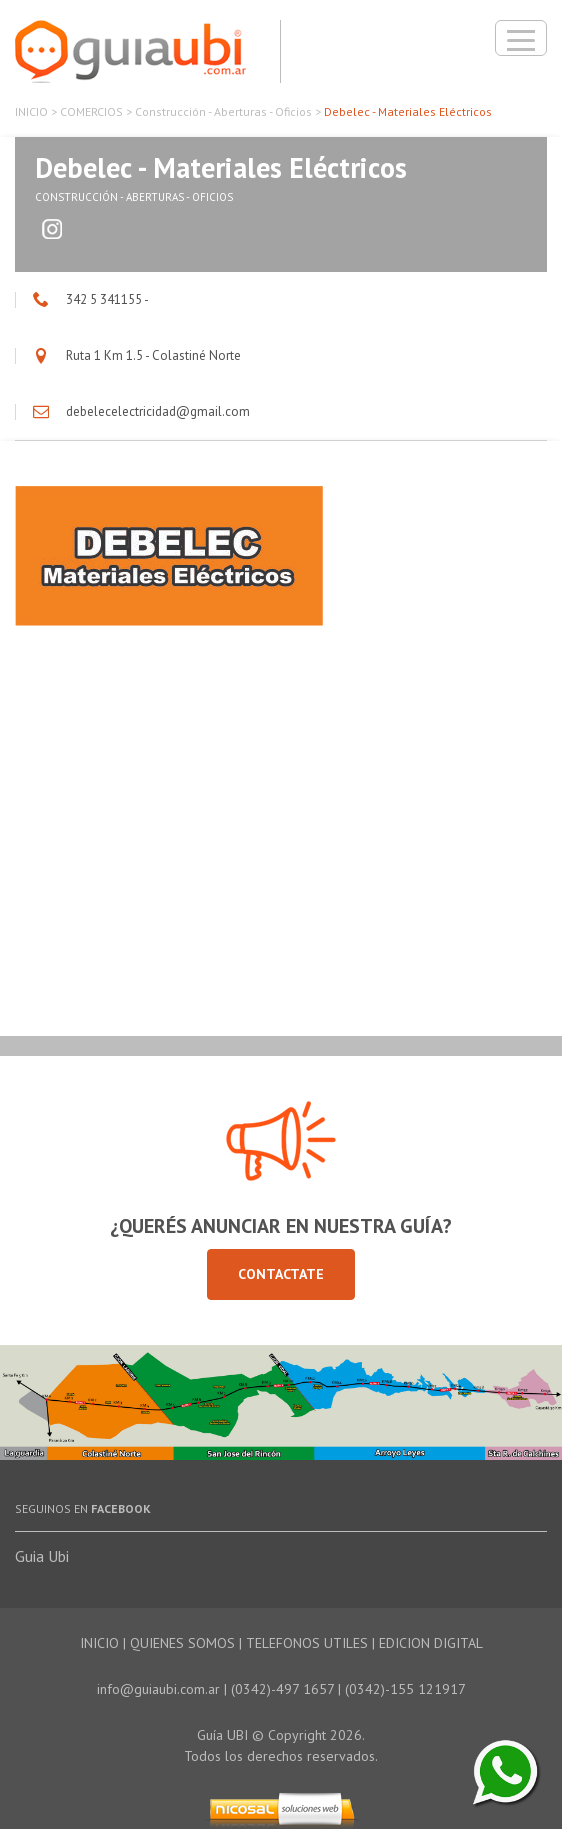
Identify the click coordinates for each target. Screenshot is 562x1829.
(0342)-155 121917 (405, 1689)
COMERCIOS (91, 111)
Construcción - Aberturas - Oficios (223, 111)
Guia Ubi (42, 1556)
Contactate (281, 1274)
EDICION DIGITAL (431, 1643)
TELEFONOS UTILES (307, 1643)
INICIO (31, 111)
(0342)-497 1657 (282, 1689)
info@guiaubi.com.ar (158, 1689)
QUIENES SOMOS (182, 1643)
